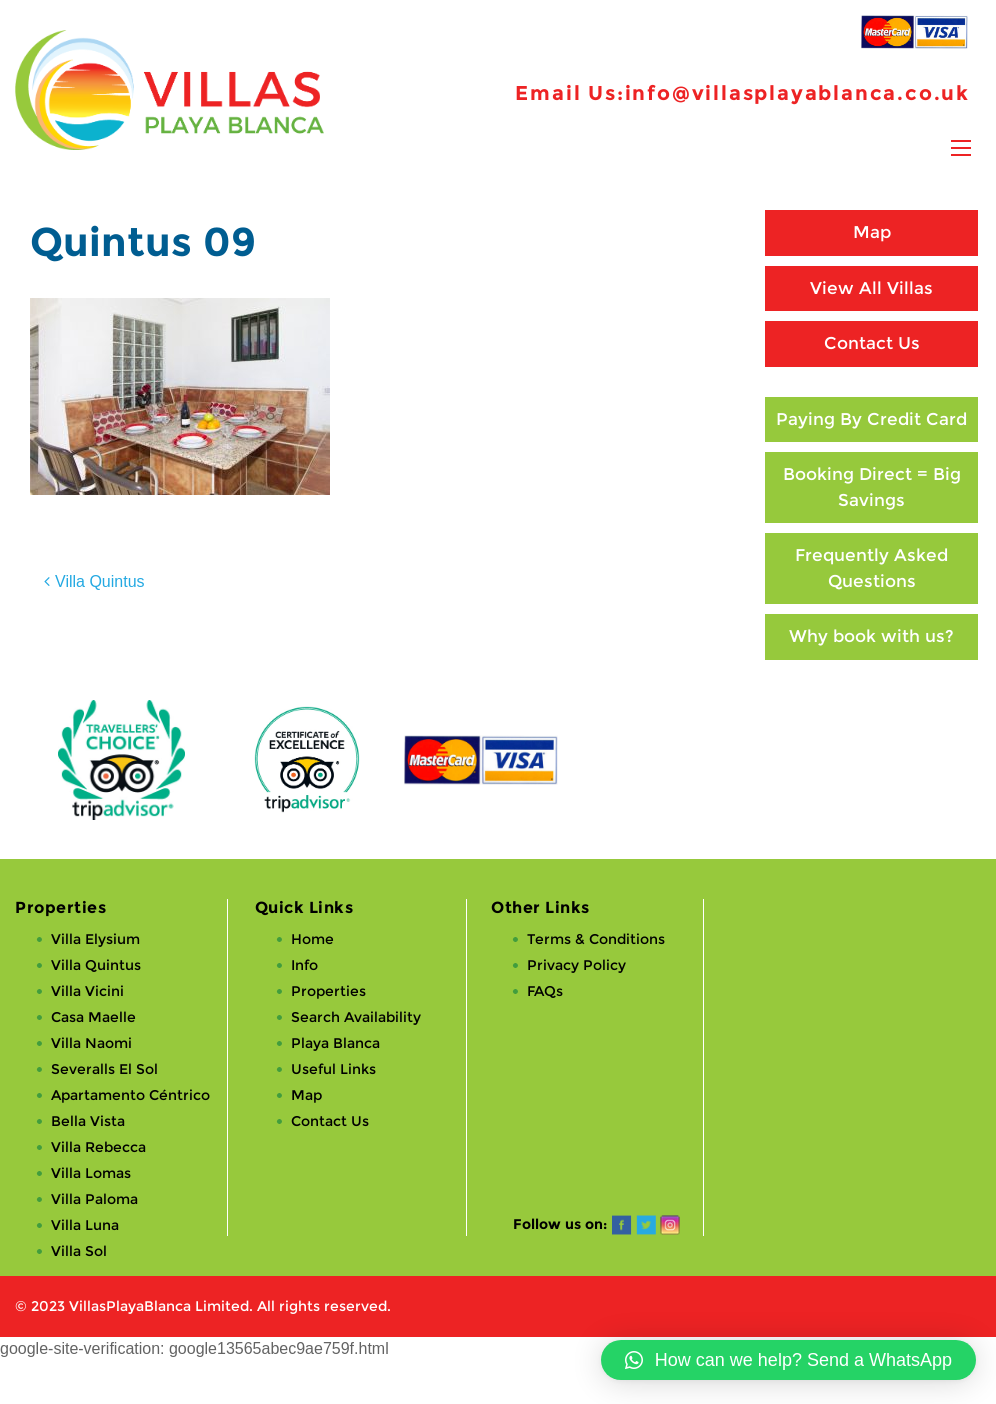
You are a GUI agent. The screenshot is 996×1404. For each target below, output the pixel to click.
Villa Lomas (91, 1173)
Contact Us (872, 343)
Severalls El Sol (104, 1069)
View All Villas (871, 288)
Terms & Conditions (596, 939)
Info (304, 965)
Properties (328, 991)
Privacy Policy (576, 965)
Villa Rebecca (98, 1147)
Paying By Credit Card (871, 419)
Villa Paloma (94, 1199)
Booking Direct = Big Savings (872, 487)
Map (872, 232)
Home (312, 939)
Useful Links (333, 1069)
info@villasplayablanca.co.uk (797, 93)
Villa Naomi (91, 1043)
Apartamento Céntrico (130, 1095)
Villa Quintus (100, 581)
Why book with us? (871, 636)
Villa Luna (85, 1225)
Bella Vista (88, 1121)
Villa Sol (79, 1251)
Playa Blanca (335, 1043)
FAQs (545, 991)
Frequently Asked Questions (871, 568)
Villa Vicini (87, 991)
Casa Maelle (93, 1017)
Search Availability (356, 1017)
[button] (788, 1360)
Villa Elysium (95, 939)
